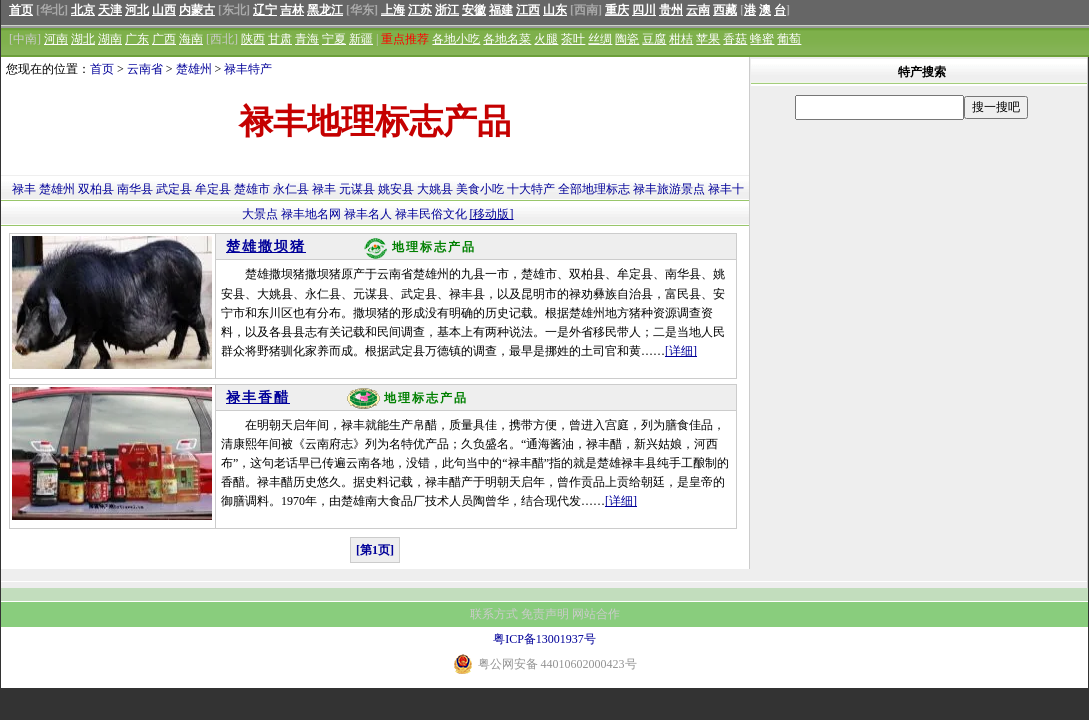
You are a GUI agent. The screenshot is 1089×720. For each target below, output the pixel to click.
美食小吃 (480, 189)
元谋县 (357, 189)
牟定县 (213, 189)
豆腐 (654, 39)
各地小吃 (456, 39)
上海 (393, 10)
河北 (137, 10)
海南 (191, 39)
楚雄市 (252, 189)
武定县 (174, 189)
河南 (56, 39)
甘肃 (280, 39)
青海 (307, 39)
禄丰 (24, 189)
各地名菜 (507, 39)
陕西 (253, 39)
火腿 (546, 39)
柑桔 (681, 39)
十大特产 (531, 189)
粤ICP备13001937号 (544, 639)
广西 (164, 39)
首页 (21, 10)
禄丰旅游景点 (669, 189)
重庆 (617, 10)
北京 (83, 10)
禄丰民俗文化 (431, 214)
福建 (501, 10)
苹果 (708, 39)
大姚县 (435, 189)
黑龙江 (325, 10)
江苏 (420, 10)
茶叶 (573, 39)
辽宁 (265, 10)
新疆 (361, 39)
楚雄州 (194, 69)
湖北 (83, 39)
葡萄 (789, 39)
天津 (110, 10)
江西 (528, 10)
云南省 (145, 69)
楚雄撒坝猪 (266, 246)
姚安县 (396, 189)
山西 (164, 10)
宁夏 (334, 39)
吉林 (292, 10)
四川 (644, 10)
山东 (555, 10)
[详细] (681, 351)
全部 (570, 189)
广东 (137, 39)
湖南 (110, 39)
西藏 (725, 10)
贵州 (671, 10)
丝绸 (600, 39)
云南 (698, 10)
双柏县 (96, 189)
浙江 (447, 10)
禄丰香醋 (258, 397)
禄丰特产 (248, 69)
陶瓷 (627, 39)
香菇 (735, 39)
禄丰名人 (368, 214)
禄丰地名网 (311, 214)
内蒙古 (197, 10)
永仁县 (291, 189)
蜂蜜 (762, 39)
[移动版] (492, 214)
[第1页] (375, 550)
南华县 (135, 189)
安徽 (474, 10)
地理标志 (606, 189)
